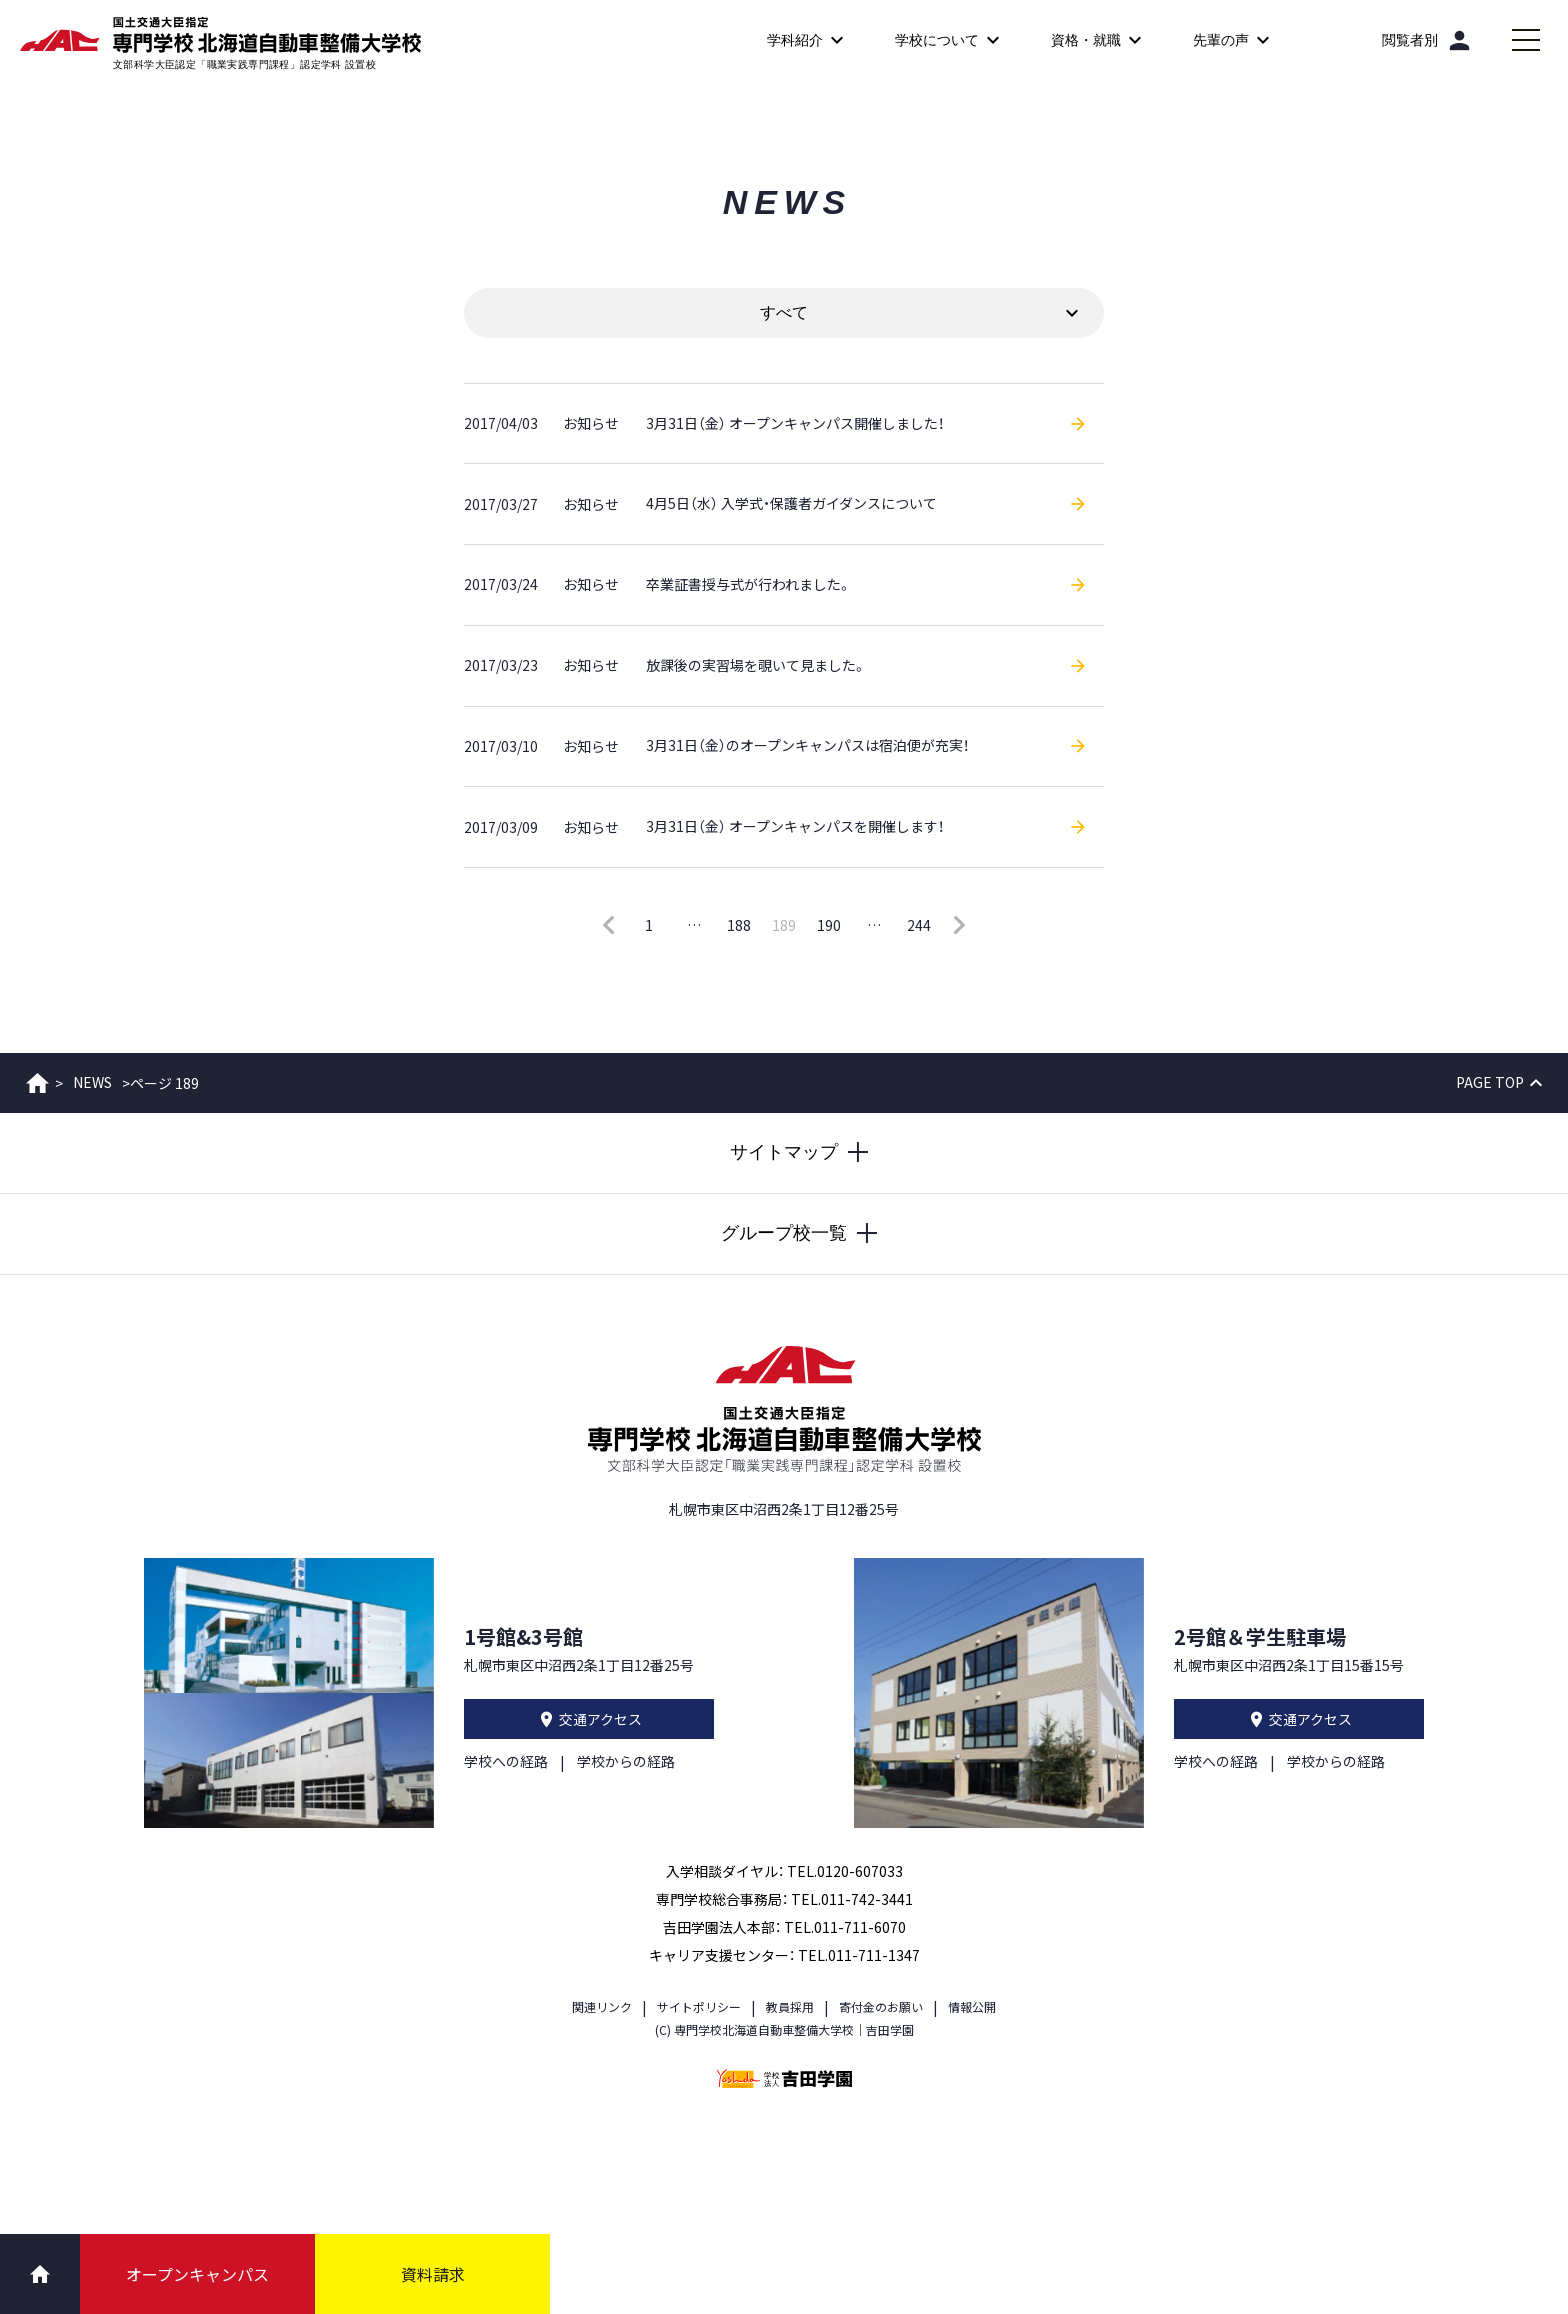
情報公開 (972, 2002)
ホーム (37, 1079)
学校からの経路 (626, 1758)
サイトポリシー (699, 2002)
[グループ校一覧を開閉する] (784, 1230)
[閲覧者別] (1428, 40)
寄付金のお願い (881, 2002)
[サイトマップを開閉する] (784, 1149)
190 (829, 921)
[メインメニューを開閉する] (1526, 40)
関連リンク (602, 2002)
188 (739, 921)
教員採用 (790, 2002)
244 (919, 921)
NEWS (92, 1079)
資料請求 (433, 2274)
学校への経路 (506, 1758)
